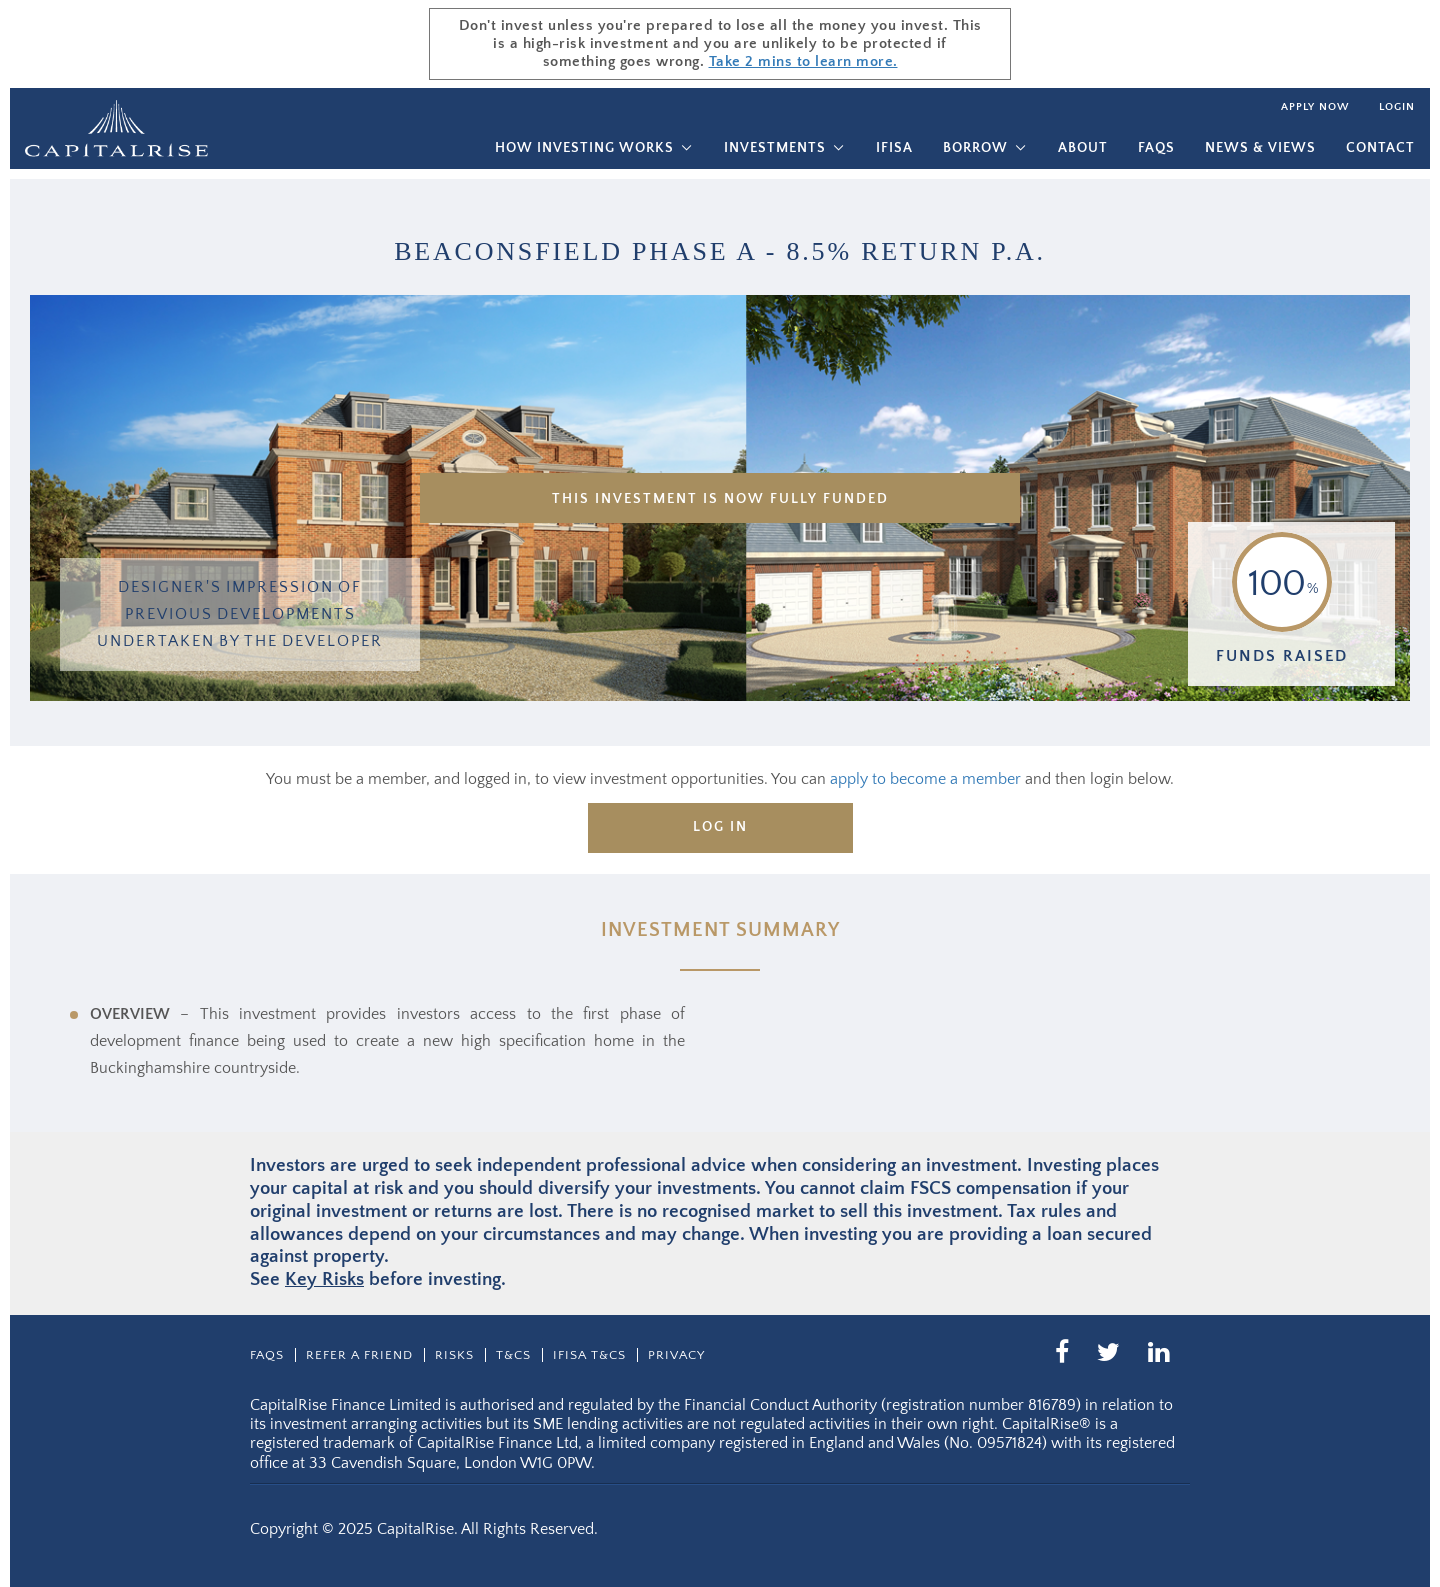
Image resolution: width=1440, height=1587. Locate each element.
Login (1397, 107)
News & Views (1260, 148)
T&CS (513, 1355)
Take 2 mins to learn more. (803, 61)
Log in (720, 827)
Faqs (1156, 148)
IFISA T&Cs (589, 1355)
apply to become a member (925, 779)
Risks (454, 1355)
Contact (1380, 148)
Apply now (1315, 107)
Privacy (676, 1355)
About (1083, 148)
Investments (775, 148)
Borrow (975, 148)
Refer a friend (359, 1355)
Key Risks (324, 1279)
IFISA (894, 148)
